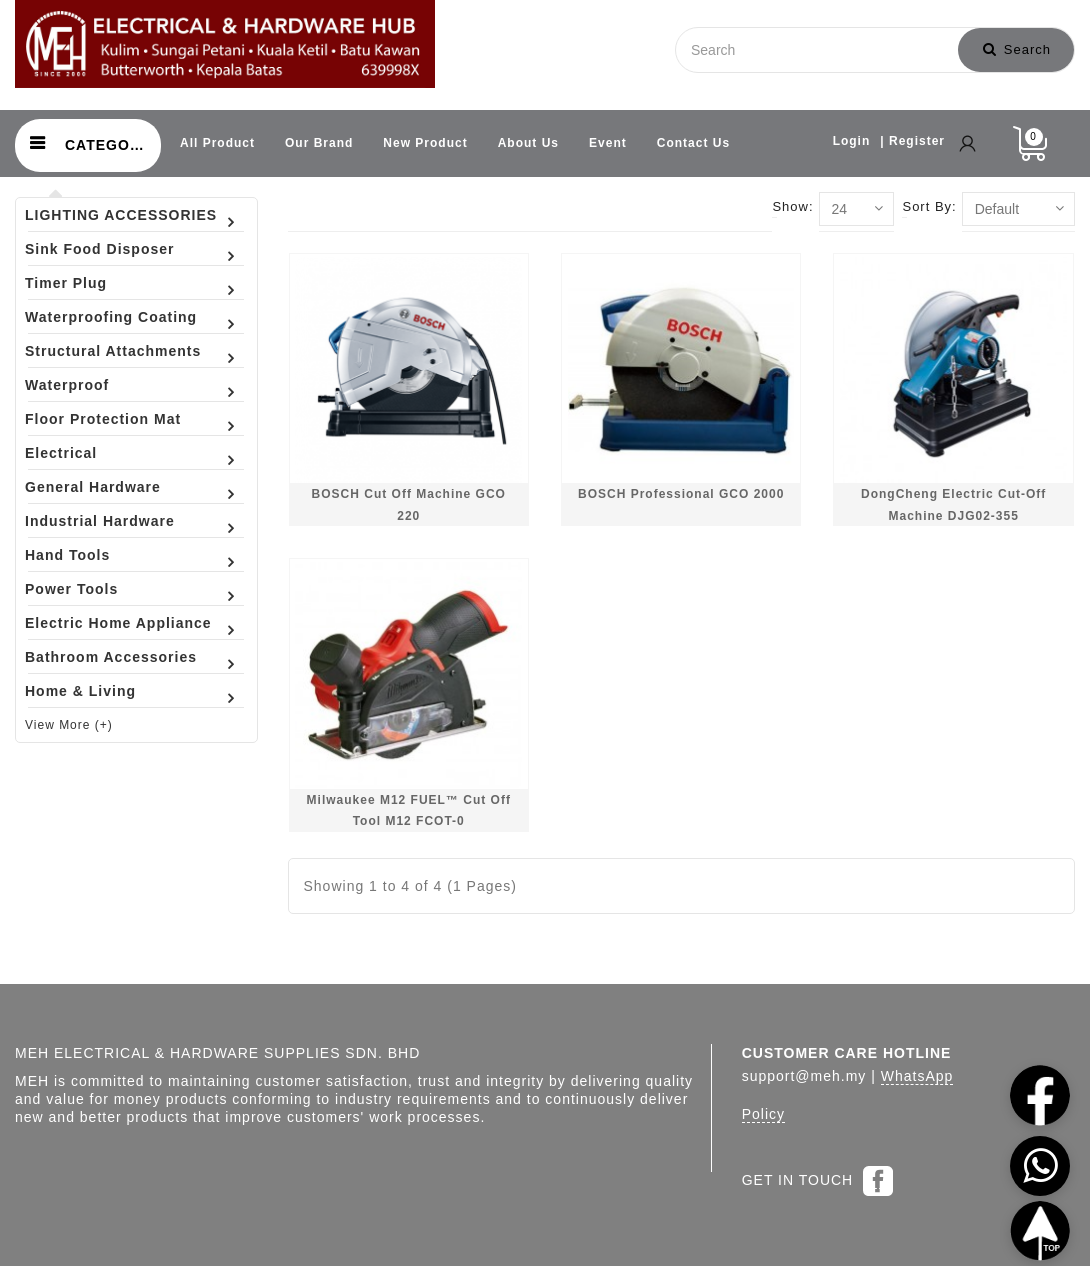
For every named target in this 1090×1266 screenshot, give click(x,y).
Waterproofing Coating (111, 317)
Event (608, 143)
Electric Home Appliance (118, 623)
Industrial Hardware (100, 521)
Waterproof (67, 385)
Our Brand (319, 143)
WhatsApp (917, 1076)
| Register (912, 141)
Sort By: (929, 206)
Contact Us (693, 143)
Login (852, 141)
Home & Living (80, 691)
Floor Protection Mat (103, 419)
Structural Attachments (113, 351)
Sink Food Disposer (99, 249)
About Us (528, 143)
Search (1017, 49)
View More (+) (69, 725)
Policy (763, 1114)
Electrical (61, 453)
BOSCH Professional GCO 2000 (681, 494)
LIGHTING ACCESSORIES (121, 215)
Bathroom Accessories (111, 657)
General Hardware (93, 487)
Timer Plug (66, 283)
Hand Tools (67, 555)
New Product (425, 143)
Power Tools (71, 589)
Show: (792, 206)
